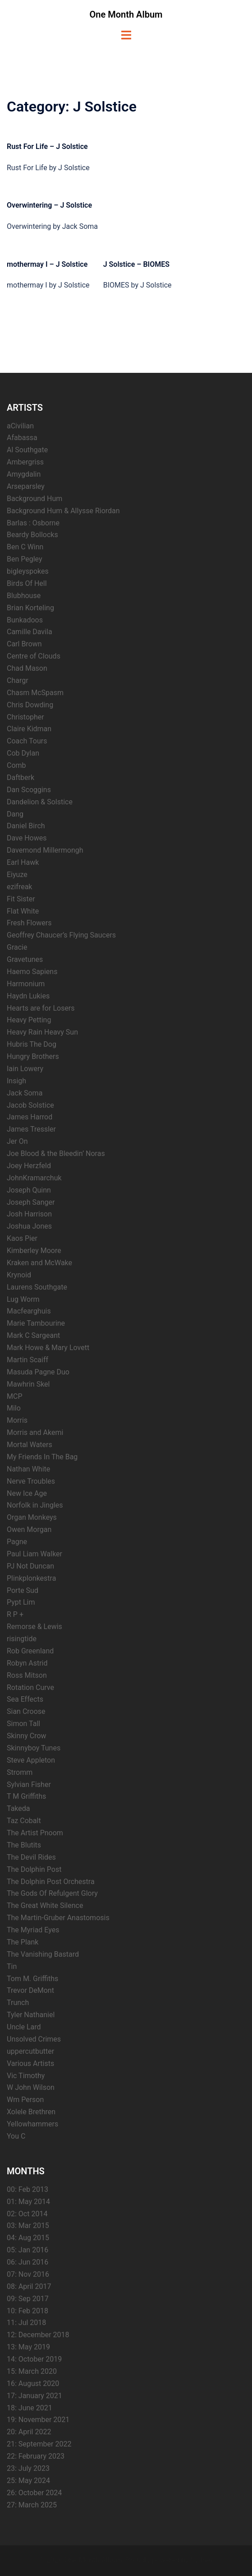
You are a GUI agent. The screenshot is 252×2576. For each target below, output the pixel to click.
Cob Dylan (23, 753)
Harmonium (26, 983)
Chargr (17, 680)
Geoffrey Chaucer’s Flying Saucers (61, 935)
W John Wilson (31, 2087)
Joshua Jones (29, 1226)
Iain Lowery (25, 1068)
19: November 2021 (38, 2419)
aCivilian (20, 426)
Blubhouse (24, 595)
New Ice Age (27, 1493)
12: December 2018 (38, 2334)
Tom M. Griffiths (32, 1978)
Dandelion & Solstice (40, 802)
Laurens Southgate (37, 1287)
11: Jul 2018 (26, 2322)
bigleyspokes (28, 571)
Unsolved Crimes (34, 2039)
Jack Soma (24, 1093)
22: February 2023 (35, 2456)
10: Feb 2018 (27, 2311)
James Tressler (31, 1129)
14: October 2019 (34, 2359)
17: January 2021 (34, 2395)
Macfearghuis (29, 1311)
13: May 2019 (28, 2347)
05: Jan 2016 (27, 2250)
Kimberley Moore (34, 1250)
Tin (12, 1966)
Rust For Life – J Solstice (47, 146)
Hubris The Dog (31, 1044)
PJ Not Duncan (30, 1566)
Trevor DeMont (30, 1990)
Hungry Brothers (33, 1056)
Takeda (18, 1808)
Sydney (201, 2560)
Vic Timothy (26, 2075)
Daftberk (20, 777)
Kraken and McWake (39, 1262)
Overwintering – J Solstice (49, 205)
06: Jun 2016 (27, 2262)
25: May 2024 (28, 2480)
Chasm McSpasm (35, 692)
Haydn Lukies (28, 996)
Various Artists (30, 2063)
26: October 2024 (34, 2492)
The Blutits (24, 1845)
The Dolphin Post (34, 1869)
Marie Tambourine (36, 1323)
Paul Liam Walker (34, 1554)
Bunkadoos (25, 620)
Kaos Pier (22, 1238)
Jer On (17, 1141)
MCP (14, 1396)
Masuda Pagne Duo (38, 1372)
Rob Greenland (30, 1651)
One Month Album (126, 14)
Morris (17, 1420)
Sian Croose (26, 1711)
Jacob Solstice (30, 1105)
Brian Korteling (30, 607)
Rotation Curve (30, 1687)
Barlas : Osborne (33, 523)
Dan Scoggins (29, 789)
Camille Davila (29, 631)
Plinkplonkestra (31, 1578)
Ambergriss (25, 462)
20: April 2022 (29, 2431)
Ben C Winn (25, 547)
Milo (14, 1408)
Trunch (18, 2002)
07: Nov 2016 (28, 2274)
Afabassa (22, 437)
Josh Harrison (29, 1214)
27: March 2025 (32, 2505)
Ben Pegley (24, 559)
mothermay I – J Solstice (47, 264)
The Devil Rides (31, 1857)
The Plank (22, 1942)
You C (16, 2136)
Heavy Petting (29, 1020)
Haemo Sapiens (32, 971)
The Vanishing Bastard (43, 1954)
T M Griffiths (26, 1796)
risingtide (22, 1638)
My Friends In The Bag (42, 1457)
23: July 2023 (28, 2468)
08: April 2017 (29, 2286)
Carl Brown (24, 644)
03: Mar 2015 (28, 2225)
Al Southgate (27, 450)
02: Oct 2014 (27, 2213)
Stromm (19, 1772)
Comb (16, 765)
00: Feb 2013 (27, 2189)
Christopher (25, 717)
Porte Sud (22, 1590)
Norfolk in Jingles (35, 1505)
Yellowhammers (32, 2124)
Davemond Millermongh (45, 850)
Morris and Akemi (35, 1432)
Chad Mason (27, 668)
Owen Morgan (29, 1529)
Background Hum (34, 498)
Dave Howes (27, 838)
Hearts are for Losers (41, 1008)
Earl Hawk (23, 862)
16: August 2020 (33, 2383)
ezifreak (19, 886)
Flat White (23, 911)
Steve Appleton (31, 1760)
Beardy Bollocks (32, 534)
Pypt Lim (21, 1602)
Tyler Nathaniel (31, 2014)
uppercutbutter (30, 2051)
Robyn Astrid (27, 1663)
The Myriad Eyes (33, 1930)
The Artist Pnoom (35, 1833)
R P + (15, 1614)
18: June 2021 (29, 2408)
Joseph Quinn (29, 1190)
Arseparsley (26, 486)
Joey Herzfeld (29, 1165)
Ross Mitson (27, 1675)
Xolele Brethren (31, 2111)
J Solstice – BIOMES (136, 264)
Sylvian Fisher (29, 1784)
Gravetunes (25, 959)
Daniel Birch (26, 826)
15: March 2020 (32, 2371)
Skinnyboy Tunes (33, 1748)
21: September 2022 (39, 2444)
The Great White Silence (45, 1905)
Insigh (16, 1081)
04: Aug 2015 (28, 2237)
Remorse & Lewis (34, 1626)
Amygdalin (24, 474)
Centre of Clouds (33, 656)
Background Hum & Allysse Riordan (63, 510)
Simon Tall (23, 1723)
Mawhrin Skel (28, 1384)
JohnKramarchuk (34, 1178)
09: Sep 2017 (28, 2298)
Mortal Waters (29, 1444)
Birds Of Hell (27, 583)
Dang (15, 814)
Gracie (17, 947)
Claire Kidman (29, 728)
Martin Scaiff (27, 1359)
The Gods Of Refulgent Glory (52, 1893)
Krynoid (19, 1275)
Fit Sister (21, 899)
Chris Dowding (30, 705)
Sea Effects (25, 1699)
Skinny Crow (26, 1735)
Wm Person (25, 2099)
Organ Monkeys (32, 1517)
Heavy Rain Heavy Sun (42, 1032)
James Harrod (29, 1117)
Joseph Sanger (31, 1202)
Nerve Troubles (31, 1481)
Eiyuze (17, 874)
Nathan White (28, 1469)
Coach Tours (27, 741)
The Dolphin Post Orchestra (51, 1881)
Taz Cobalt (24, 1820)
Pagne (17, 1541)
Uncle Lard (24, 2027)
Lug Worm (23, 1299)
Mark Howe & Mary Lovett (48, 1347)
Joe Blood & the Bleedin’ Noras (56, 1153)
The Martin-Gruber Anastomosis (58, 1917)
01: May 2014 (28, 2201)
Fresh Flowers (29, 923)
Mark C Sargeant (33, 1335)
